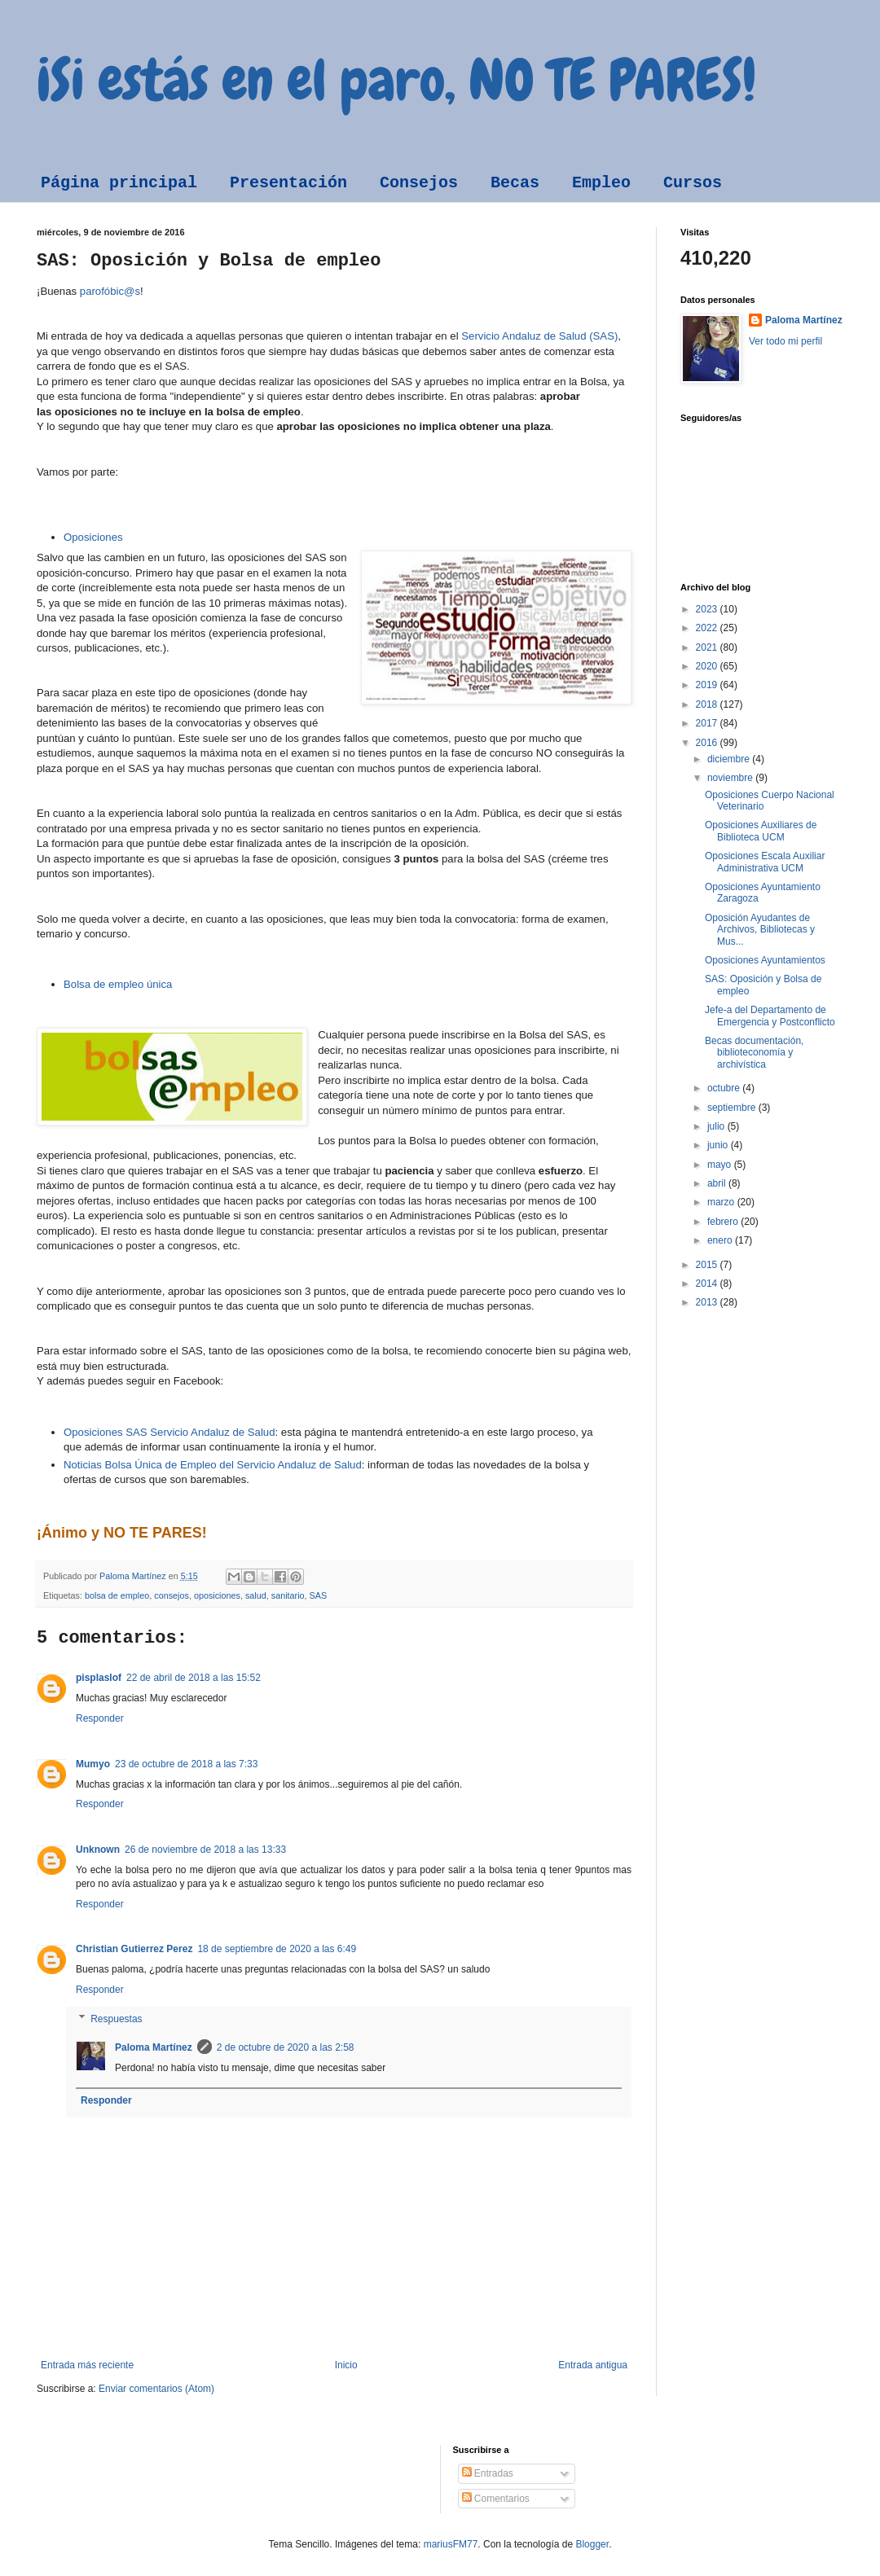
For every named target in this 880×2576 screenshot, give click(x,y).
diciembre (729, 759)
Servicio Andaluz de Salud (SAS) (539, 336)
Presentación (288, 182)
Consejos (419, 182)
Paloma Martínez (153, 2047)
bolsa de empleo (117, 1595)
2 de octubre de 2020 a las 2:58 (285, 2047)
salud (255, 1595)
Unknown (98, 1849)
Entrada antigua (592, 2365)
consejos (171, 1595)
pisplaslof (98, 1677)
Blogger (592, 2544)
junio (719, 1145)
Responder (100, 1718)
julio (717, 1126)
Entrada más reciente (87, 2365)
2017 (708, 723)
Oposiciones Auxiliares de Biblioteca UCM (760, 830)
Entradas (487, 2473)
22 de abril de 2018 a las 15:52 (193, 1677)
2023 (708, 609)
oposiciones (217, 1595)
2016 (708, 742)
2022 (708, 628)
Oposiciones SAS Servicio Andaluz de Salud (169, 1432)
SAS (319, 1595)
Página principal (119, 182)
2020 (708, 666)
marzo (722, 1202)
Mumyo (93, 1764)
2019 (708, 685)
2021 (708, 647)
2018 (708, 704)
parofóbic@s (110, 291)
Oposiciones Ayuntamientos (765, 960)
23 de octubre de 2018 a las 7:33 (186, 1764)
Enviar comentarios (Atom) (156, 2388)
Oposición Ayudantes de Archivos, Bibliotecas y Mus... (760, 929)
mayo (720, 1164)
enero (721, 1240)
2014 (708, 1283)
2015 (708, 1264)
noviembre (731, 777)
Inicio (346, 2365)
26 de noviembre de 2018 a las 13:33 (205, 1849)
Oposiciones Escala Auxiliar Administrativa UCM (765, 861)
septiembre (733, 1107)
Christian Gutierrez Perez (134, 1949)
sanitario (288, 1595)
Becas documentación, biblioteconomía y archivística (754, 1052)
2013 (708, 1302)
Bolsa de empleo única (118, 984)
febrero (724, 1221)
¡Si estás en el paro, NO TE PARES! (396, 79)
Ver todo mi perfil (785, 341)
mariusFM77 (451, 2544)
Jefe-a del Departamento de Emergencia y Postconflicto (770, 1015)
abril (717, 1183)
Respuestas (116, 2019)
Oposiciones (93, 537)
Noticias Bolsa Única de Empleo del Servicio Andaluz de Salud (213, 1465)
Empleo (601, 182)
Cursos (692, 182)
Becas (515, 182)
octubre (724, 1088)
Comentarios (496, 2498)
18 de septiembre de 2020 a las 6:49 (276, 1949)
